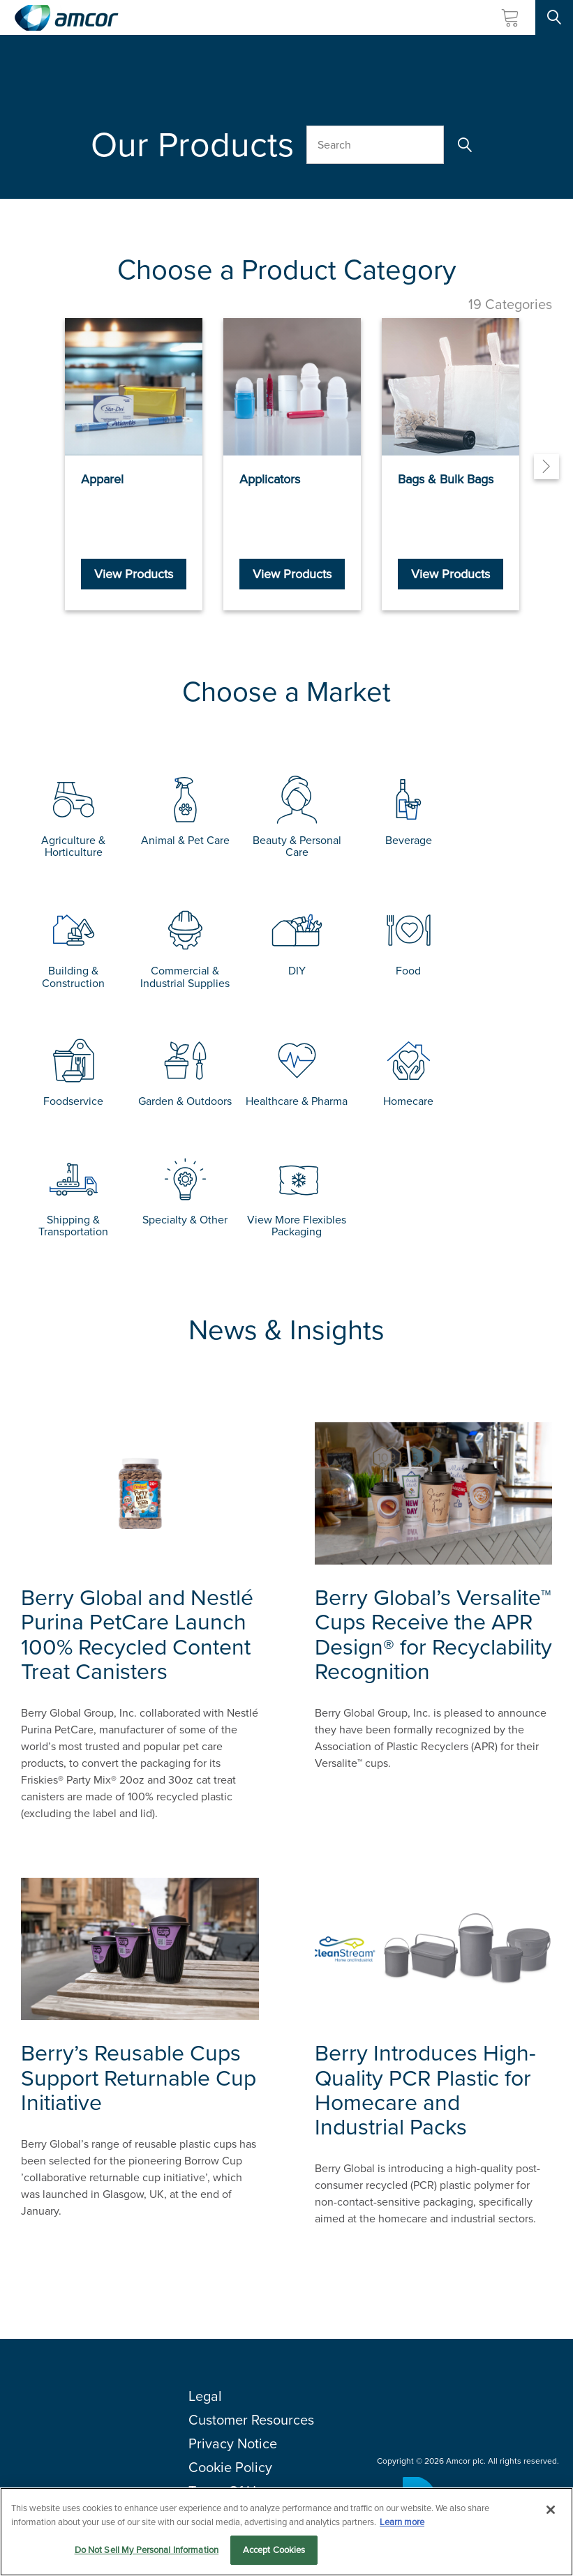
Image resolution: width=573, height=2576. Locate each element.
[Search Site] (554, 17)
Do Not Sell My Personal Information (147, 2549)
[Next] (546, 466)
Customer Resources (251, 2419)
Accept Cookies (274, 2549)
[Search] (463, 145)
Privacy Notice (232, 2443)
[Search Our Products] (375, 145)
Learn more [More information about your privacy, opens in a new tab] (402, 2522)
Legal (205, 2396)
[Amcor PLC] (66, 18)
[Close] (550, 2509)
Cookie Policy (230, 2467)
